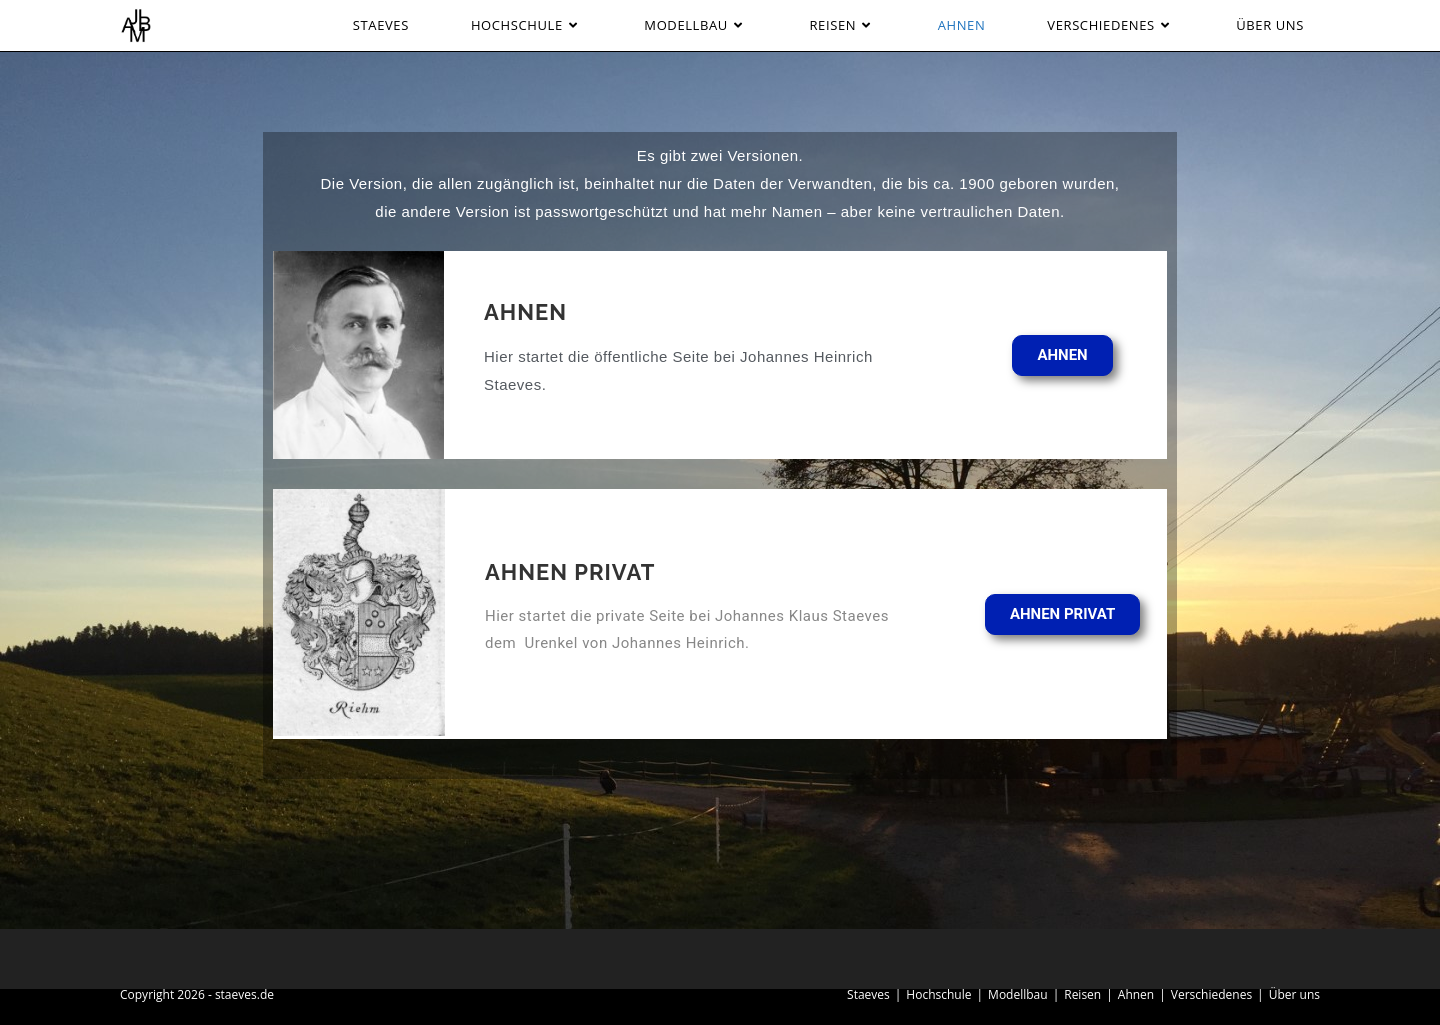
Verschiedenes (1211, 994)
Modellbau (1018, 994)
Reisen (1082, 994)
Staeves (868, 994)
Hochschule (938, 994)
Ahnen (1136, 994)
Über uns (1294, 994)
